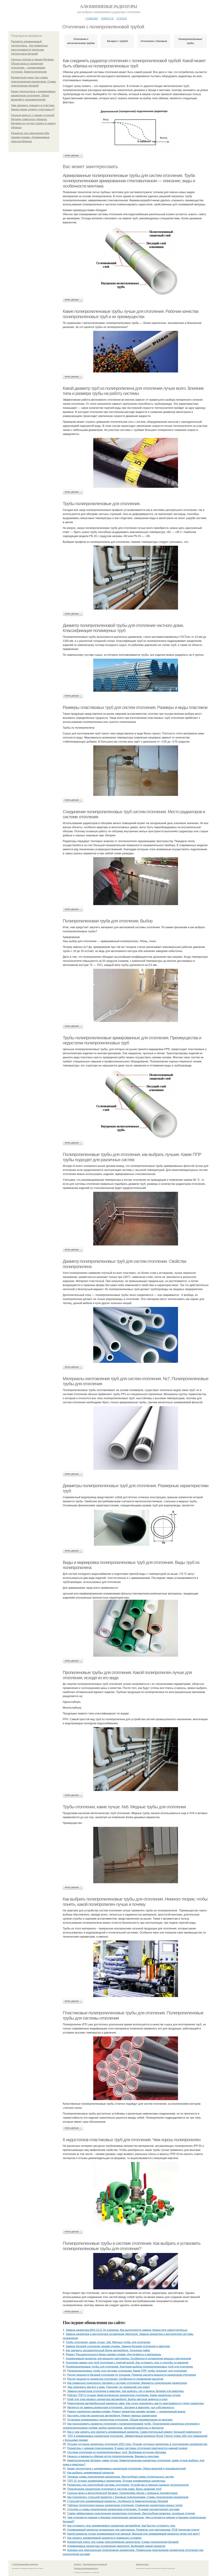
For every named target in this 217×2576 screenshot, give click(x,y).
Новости (107, 18)
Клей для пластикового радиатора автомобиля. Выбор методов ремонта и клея (117, 2399)
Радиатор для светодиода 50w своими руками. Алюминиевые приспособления (30, 137)
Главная (91, 18)
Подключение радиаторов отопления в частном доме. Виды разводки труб (114, 2489)
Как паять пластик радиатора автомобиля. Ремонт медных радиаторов (112, 2415)
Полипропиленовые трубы (190, 41)
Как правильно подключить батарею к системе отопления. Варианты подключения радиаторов (127, 2383)
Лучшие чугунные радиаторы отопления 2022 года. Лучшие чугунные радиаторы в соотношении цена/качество (137, 2444)
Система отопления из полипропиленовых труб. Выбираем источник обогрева (116, 2452)
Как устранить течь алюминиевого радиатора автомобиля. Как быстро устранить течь (121, 2525)
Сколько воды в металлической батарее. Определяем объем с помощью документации (122, 2493)
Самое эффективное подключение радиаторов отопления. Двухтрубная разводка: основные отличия (131, 2513)
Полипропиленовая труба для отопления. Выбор (107, 920)
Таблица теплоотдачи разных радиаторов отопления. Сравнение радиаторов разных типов (124, 2505)
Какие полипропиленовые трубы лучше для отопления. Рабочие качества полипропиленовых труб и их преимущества (130, 314)
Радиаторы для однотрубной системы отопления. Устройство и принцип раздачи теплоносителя (128, 2484)
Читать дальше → (73, 155)
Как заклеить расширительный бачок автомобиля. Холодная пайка (108, 2350)
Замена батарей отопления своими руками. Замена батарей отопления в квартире (118, 2346)
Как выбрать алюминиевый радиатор (90, 2472)
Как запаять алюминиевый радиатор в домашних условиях (104, 2537)
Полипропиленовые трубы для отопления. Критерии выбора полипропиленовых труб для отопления (129, 2366)
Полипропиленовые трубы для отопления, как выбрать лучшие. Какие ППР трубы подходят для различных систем (132, 1157)
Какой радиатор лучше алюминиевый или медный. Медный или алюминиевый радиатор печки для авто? (133, 2533)
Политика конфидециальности (86, 2568)
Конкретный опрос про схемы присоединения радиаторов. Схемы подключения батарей (33, 81)
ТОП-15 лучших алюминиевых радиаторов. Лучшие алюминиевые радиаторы (116, 2480)
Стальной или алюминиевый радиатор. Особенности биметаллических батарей (117, 2501)
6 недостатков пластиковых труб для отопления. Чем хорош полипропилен (131, 2139)
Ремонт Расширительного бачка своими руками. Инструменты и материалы (113, 2354)
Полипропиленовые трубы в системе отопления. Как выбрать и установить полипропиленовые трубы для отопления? (132, 2246)
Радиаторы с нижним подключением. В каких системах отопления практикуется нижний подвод (127, 2448)
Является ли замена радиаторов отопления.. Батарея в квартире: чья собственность (120, 2407)
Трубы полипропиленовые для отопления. (101, 503)
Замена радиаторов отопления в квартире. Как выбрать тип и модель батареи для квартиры (125, 2391)
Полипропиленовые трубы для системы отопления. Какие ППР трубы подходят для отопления (127, 2370)
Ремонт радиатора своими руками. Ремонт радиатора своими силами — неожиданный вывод (126, 2411)
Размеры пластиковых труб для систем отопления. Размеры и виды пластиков (135, 707)
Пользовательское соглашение (95, 2564)
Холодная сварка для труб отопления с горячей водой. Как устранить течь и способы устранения (127, 2362)
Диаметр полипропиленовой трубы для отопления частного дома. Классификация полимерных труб (123, 628)
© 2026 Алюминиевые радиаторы (25, 2564)
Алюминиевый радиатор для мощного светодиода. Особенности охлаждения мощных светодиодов (128, 2358)
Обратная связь (142, 2564)
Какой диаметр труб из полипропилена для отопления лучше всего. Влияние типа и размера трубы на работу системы (133, 391)
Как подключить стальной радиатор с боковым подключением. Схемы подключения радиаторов (127, 2497)
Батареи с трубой (117, 41)
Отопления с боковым (154, 41)
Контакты (77, 2564)
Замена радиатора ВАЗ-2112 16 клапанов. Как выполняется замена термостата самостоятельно (127, 2330)
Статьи (121, 18)
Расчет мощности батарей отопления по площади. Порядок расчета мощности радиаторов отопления (131, 2374)
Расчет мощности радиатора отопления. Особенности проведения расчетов (115, 2378)
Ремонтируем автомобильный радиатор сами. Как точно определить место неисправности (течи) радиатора (135, 2403)
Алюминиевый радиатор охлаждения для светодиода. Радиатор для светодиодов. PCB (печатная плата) (133, 2529)
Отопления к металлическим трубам (81, 41)
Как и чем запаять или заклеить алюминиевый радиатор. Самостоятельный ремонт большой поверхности (134, 2431)
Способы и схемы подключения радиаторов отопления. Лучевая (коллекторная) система (123, 2509)
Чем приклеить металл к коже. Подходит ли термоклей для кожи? (108, 2387)
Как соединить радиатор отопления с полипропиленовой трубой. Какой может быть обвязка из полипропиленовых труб (134, 63)
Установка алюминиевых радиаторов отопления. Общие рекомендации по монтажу (120, 2419)
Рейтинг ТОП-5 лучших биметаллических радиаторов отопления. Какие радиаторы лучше (124, 2395)
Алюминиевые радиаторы (108, 6)
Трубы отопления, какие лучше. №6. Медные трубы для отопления (124, 1806)
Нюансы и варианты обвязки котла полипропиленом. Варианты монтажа (113, 2456)
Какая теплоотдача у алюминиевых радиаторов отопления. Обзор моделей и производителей (33, 95)
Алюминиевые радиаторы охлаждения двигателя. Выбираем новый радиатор (116, 2546)
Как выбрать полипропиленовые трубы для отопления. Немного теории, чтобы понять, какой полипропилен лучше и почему (135, 1901)
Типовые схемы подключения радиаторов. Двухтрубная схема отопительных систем (120, 2476)
